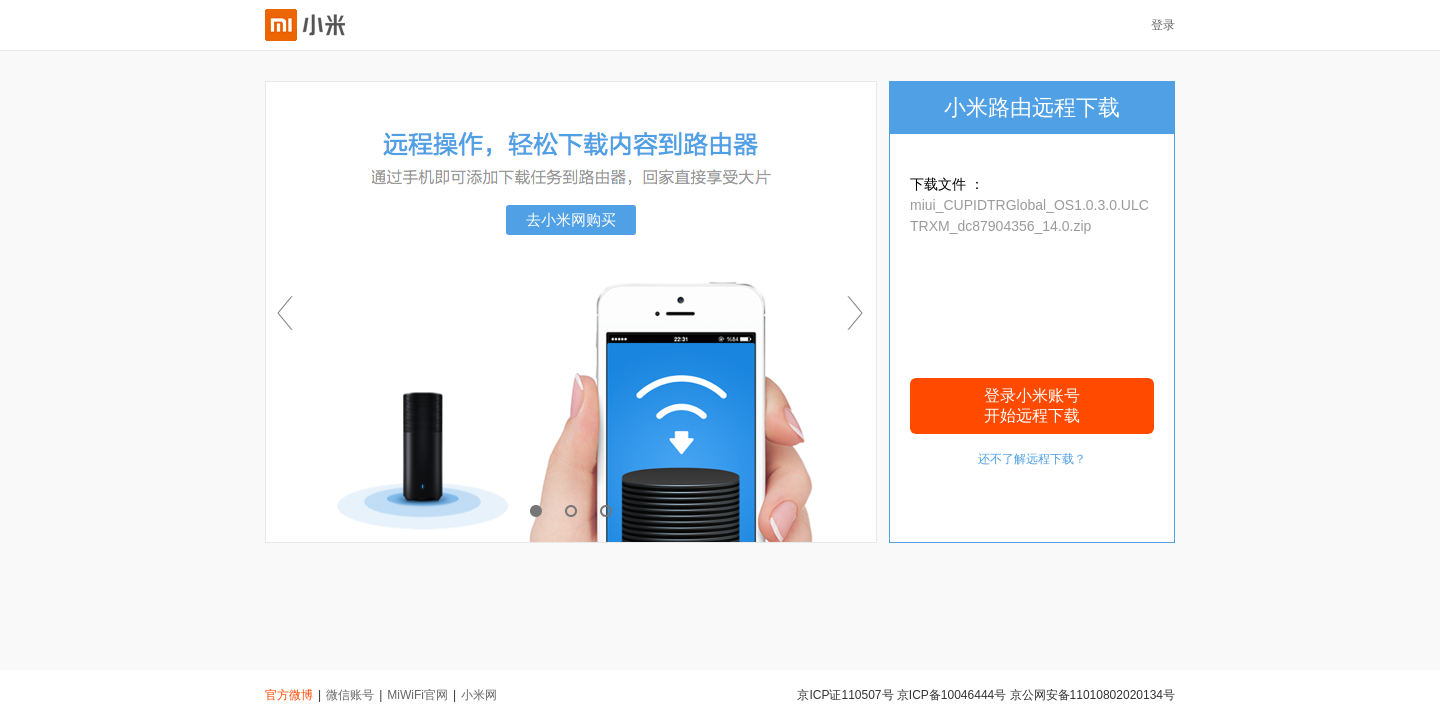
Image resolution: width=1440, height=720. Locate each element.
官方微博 (289, 695)
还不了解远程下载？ (1032, 459)
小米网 (479, 695)
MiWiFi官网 (417, 695)
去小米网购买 (571, 219)
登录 (1163, 25)
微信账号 (350, 695)
